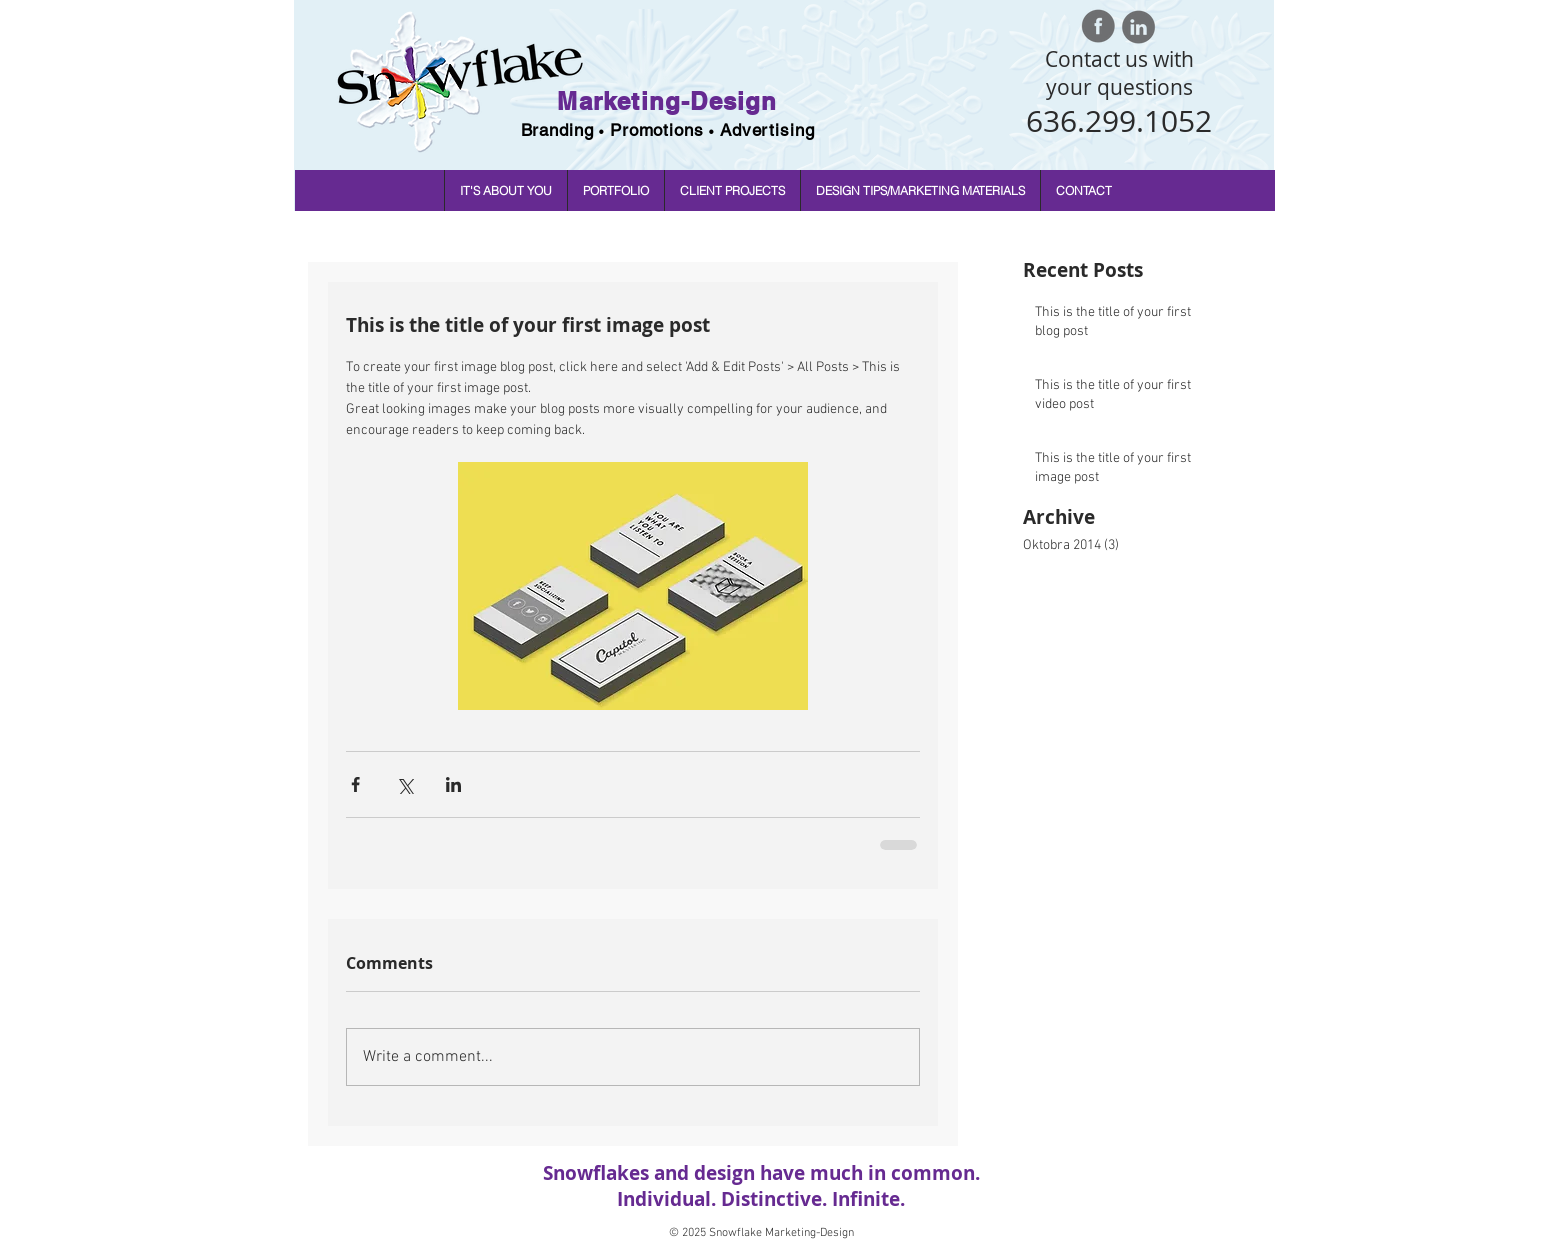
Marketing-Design (667, 101)
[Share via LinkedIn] (453, 784)
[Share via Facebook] (355, 784)
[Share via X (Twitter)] (404, 784)
